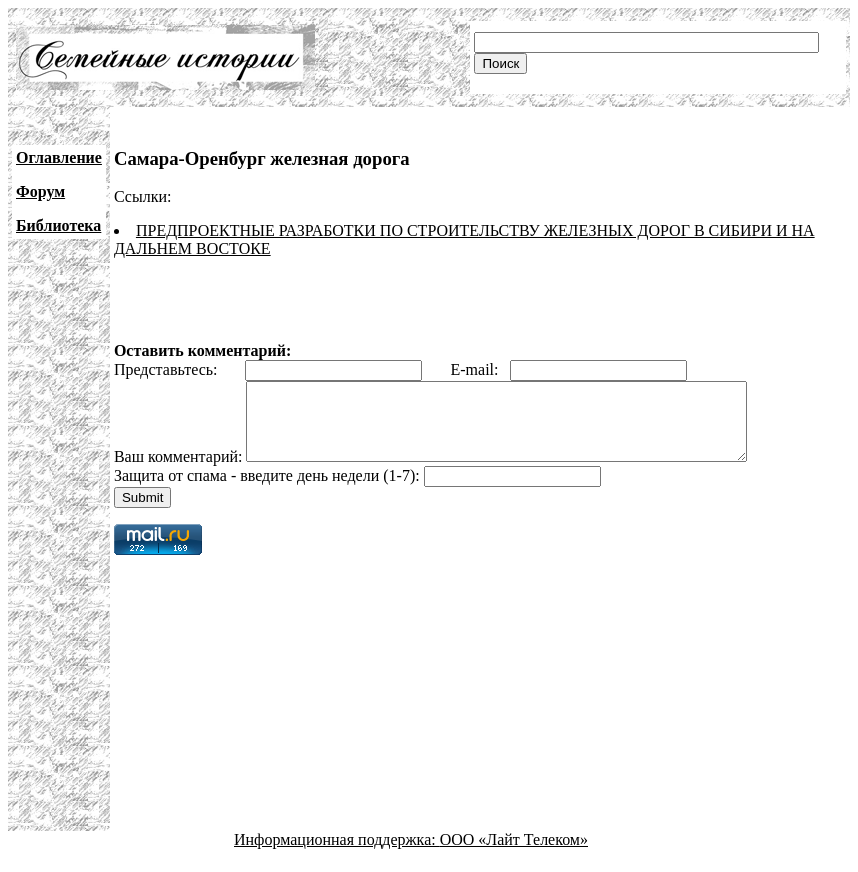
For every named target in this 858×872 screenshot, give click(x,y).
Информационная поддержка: (337, 854)
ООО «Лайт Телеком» (514, 854)
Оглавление (59, 157)
